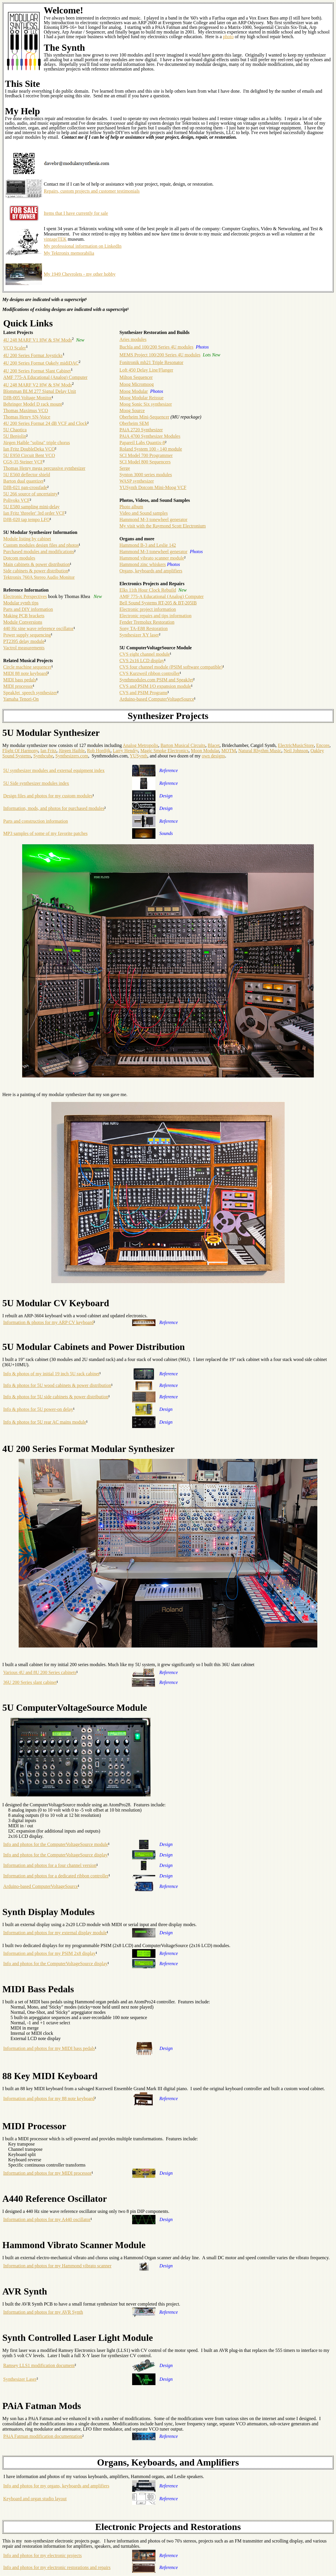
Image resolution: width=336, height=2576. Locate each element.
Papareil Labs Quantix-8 (142, 442)
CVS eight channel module (144, 654)
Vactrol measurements (24, 647)
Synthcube (43, 755)
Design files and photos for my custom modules (47, 795)
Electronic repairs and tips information (155, 615)
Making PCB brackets (23, 615)
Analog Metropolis (140, 745)
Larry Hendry (125, 750)
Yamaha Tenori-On (21, 699)
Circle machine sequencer (27, 666)
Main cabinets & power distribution (36, 564)
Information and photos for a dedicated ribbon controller (55, 1875)
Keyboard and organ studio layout (34, 2498)
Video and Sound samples (143, 513)
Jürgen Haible (72, 750)
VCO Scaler (14, 347)
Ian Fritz (49, 750)
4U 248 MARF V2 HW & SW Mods (37, 384)
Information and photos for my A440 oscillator (47, 2219)
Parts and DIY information (28, 609)
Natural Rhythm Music (259, 750)
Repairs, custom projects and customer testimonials (92, 191)
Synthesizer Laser (19, 2379)
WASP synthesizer (136, 481)
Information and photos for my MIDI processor (47, 2173)
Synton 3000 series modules (145, 474)
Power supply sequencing (27, 634)
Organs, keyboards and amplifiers (150, 570)
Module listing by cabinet (27, 538)
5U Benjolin (14, 436)
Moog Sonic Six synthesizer (145, 404)
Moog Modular (133, 391)
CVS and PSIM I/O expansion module (155, 686)
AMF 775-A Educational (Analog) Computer (45, 377)
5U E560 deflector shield (26, 474)
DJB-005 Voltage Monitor (27, 397)
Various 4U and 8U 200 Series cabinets (39, 1672)
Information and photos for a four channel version (49, 1865)
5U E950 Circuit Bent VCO (29, 455)
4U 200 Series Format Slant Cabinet (37, 370)
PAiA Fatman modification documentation (42, 2436)
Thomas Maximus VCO (25, 410)
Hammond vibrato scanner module (151, 557)
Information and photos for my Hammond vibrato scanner (57, 2265)
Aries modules (132, 339)
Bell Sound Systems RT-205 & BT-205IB (158, 602)
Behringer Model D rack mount (32, 404)
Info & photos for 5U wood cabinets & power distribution (57, 1385)
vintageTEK (55, 239)
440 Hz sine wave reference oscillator (38, 628)
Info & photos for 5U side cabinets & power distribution (55, 1396)
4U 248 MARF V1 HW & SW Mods (37, 339)
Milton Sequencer (136, 377)
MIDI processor (18, 686)
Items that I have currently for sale (76, 213)
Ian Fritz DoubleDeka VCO (29, 448)
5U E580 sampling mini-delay (31, 506)
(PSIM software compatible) (195, 666)
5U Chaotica (15, 429)
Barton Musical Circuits (182, 745)
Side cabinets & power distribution (35, 570)
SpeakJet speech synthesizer (30, 692)
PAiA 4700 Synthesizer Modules (149, 436)
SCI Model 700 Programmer (146, 455)
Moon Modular (205, 750)
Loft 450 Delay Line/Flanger (146, 370)
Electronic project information (147, 609)
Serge (124, 468)
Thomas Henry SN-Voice (26, 416)
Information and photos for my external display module (55, 1932)
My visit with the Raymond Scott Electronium (162, 525)
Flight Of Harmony (20, 750)
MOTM (228, 750)
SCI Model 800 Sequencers (145, 461)
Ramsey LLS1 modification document (39, 2365)
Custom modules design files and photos (41, 545)
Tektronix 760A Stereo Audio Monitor (39, 577)
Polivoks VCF (16, 500)
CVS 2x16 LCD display (141, 660)
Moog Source (132, 410)
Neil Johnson (296, 750)
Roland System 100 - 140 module (150, 448)
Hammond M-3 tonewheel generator (153, 519)
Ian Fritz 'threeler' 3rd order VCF (34, 513)
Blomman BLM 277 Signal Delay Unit (39, 391)
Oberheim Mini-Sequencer (144, 416)
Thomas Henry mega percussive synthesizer (44, 468)
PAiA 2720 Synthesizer (141, 429)
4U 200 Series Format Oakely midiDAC (40, 363)
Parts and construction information (35, 821)
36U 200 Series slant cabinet (30, 1682)
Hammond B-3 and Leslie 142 (147, 545)
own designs (213, 755)
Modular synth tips (20, 602)
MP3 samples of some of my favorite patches (45, 833)
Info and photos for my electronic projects (42, 2555)
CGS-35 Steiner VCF (23, 461)
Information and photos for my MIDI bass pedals (49, 2048)
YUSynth (138, 755)
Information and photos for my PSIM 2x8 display (49, 1953)
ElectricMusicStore (296, 745)
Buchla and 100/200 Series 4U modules (156, 346)
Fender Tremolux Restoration (146, 622)
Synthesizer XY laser (139, 634)
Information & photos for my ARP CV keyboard (48, 1322)
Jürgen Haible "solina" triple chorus (36, 442)
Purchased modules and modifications (38, 551)
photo (228, 36)
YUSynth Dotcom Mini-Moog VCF (152, 487)
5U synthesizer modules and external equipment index (53, 770)
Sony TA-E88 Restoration (143, 628)
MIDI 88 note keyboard (25, 673)
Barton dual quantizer (23, 481)
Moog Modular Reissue (141, 397)
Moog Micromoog (136, 384)
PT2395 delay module (23, 641)
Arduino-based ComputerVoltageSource (156, 699)
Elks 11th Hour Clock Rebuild (147, 590)
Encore (322, 745)
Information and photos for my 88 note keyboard (48, 2098)
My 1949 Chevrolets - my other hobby (80, 274)
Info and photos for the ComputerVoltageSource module (55, 1844)
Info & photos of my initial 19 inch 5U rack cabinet (51, 1373)
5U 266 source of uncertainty (30, 493)
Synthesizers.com (71, 755)
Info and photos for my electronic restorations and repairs (57, 2567)
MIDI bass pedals (19, 679)
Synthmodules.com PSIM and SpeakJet (156, 679)
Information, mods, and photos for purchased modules (53, 808)
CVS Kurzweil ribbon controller (149, 673)
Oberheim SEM (134, 423)
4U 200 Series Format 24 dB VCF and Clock (45, 423)
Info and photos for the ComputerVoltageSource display (55, 1854)
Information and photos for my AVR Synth (43, 2312)
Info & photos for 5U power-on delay (38, 1409)
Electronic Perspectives (25, 596)
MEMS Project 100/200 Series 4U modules (159, 354)
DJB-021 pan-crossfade (25, 487)
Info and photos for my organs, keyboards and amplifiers (56, 2485)
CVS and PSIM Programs (143, 692)
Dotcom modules (19, 557)
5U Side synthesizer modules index (36, 783)
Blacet (214, 745)
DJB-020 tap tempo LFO (26, 519)
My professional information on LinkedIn (83, 246)
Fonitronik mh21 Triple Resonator (151, 362)
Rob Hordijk (98, 750)
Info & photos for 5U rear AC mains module (44, 1422)
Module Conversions (22, 622)
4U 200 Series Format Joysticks (33, 355)
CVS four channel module (143, 666)
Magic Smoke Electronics (164, 750)
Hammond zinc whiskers (142, 564)
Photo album (131, 506)
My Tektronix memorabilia (69, 253)
